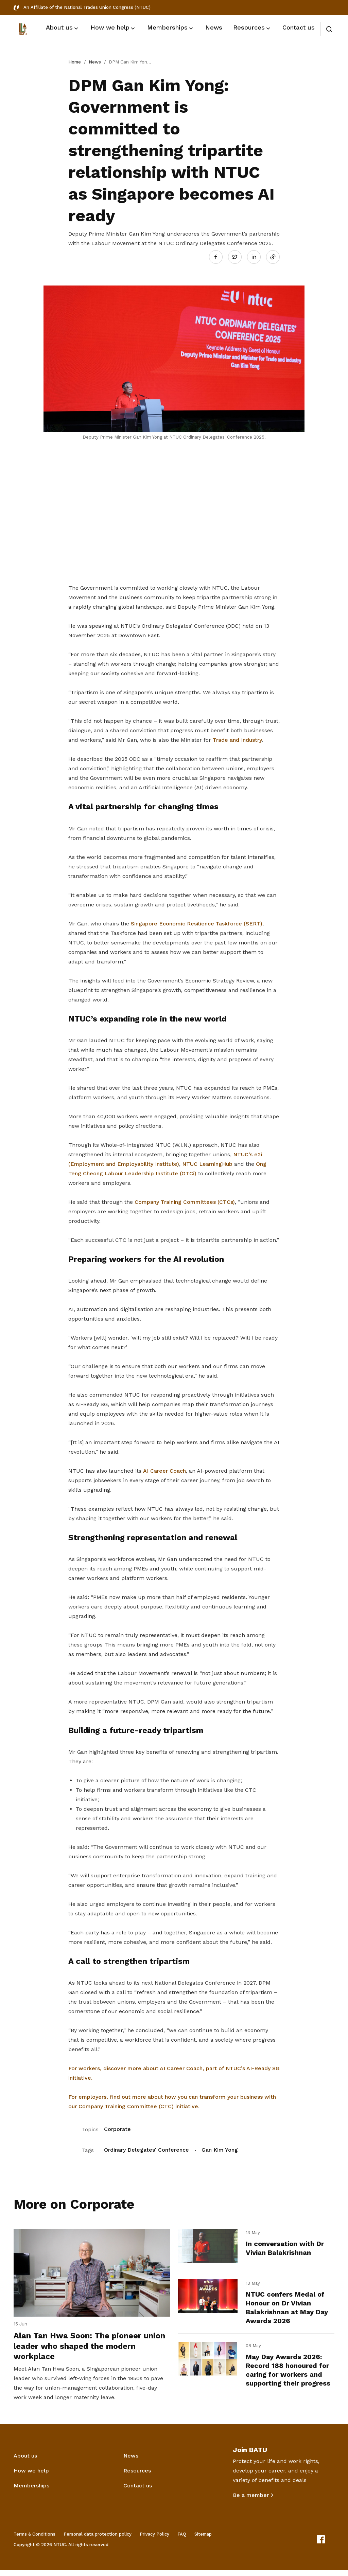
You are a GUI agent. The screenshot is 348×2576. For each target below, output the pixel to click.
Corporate (117, 2127)
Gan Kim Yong (220, 2148)
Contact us (137, 2491)
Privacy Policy (154, 2539)
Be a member (251, 2501)
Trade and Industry (237, 738)
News (95, 62)
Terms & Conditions (34, 2539)
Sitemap (203, 2539)
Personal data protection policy (98, 2539)
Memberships (31, 2491)
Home (74, 62)
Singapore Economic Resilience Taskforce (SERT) (196, 921)
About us (25, 2461)
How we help (31, 2476)
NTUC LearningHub (207, 1162)
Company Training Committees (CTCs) (185, 1200)
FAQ (181, 2539)
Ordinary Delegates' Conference (146, 2148)
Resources (137, 2476)
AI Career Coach (164, 1469)
